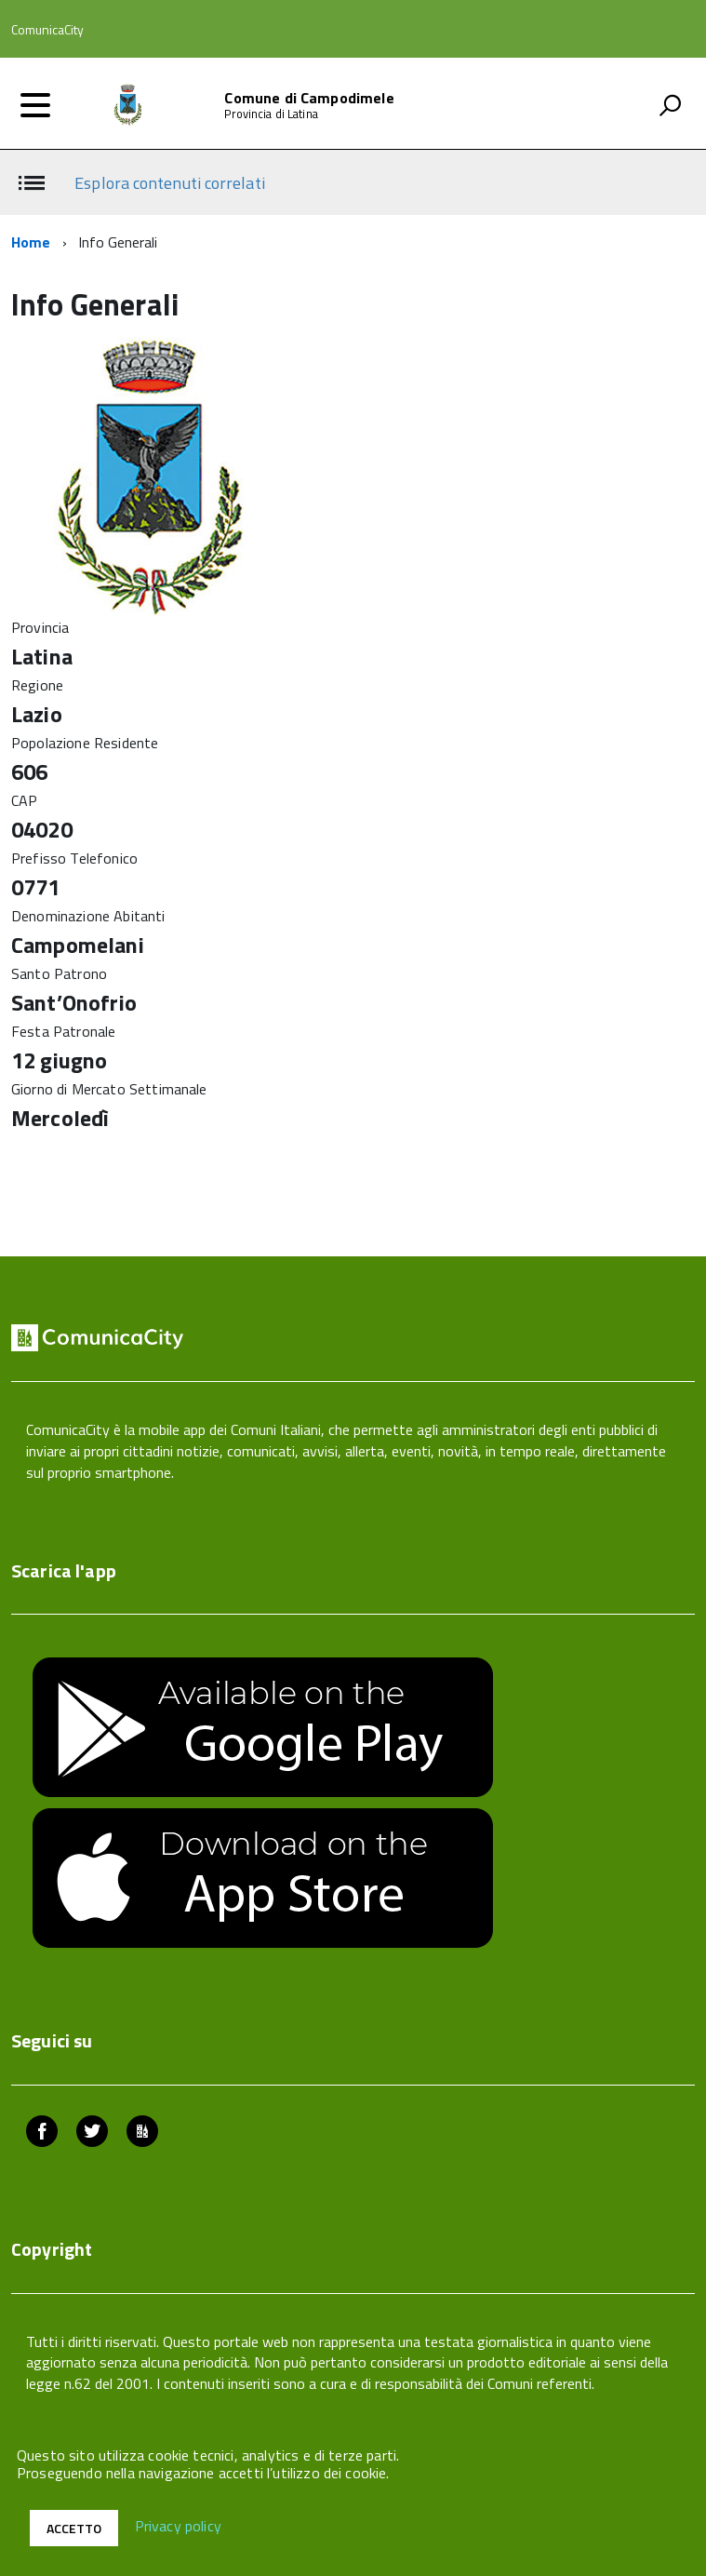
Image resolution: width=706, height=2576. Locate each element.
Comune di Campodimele (308, 97)
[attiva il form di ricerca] (670, 105)
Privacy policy (178, 2527)
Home (31, 242)
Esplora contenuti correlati (169, 182)
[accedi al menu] (35, 105)
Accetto (74, 2528)
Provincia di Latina (270, 114)
